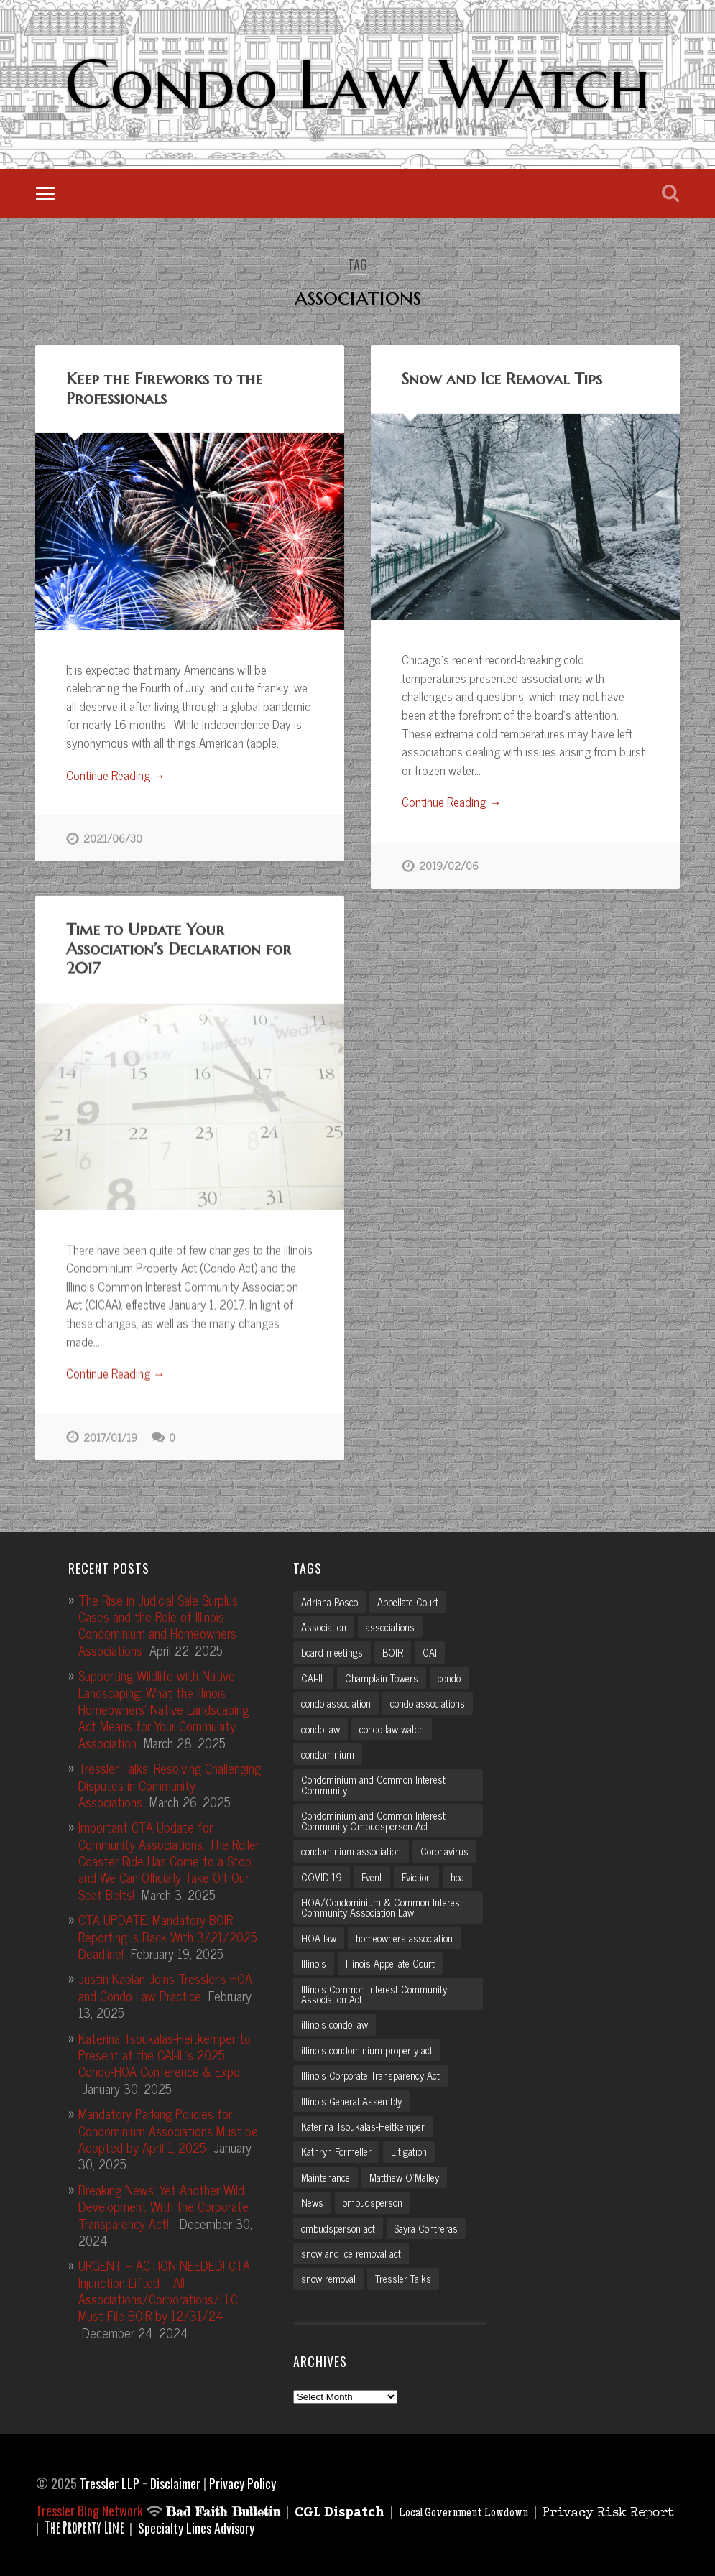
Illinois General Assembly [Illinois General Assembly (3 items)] (351, 2097)
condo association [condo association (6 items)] (336, 1700)
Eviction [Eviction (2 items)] (416, 1873)
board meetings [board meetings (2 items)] (332, 1649)
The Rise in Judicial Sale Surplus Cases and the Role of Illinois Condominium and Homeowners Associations (158, 1621)
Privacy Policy (242, 2480)
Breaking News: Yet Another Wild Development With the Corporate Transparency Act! (163, 2202)
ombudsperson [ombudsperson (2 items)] (372, 2199)
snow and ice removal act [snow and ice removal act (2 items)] (351, 2249)
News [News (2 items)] (312, 2199)
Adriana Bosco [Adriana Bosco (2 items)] (329, 1598)
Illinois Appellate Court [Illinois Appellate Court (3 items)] (390, 1959)
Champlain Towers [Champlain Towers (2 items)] (381, 1674)
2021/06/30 (112, 838)
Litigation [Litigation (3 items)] (409, 2148)
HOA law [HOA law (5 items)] (318, 1934)
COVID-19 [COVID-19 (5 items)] (321, 1873)
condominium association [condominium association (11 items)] (351, 1847)
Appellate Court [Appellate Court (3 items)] (407, 1598)
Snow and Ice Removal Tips (502, 379)
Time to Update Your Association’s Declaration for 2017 (178, 948)
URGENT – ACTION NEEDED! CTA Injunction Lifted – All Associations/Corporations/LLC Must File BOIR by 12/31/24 (164, 2287)
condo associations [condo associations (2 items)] (427, 1700)
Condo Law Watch (357, 84)
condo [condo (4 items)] (449, 1674)
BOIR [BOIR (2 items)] (392, 1649)
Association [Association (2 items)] (323, 1623)
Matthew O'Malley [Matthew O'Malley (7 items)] (404, 2173)
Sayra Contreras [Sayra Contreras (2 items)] (426, 2224)
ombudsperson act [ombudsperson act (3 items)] (338, 2224)
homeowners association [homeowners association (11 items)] (404, 1934)
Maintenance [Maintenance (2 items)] (325, 2173)
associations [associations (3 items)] (390, 1623)
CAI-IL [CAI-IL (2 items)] (313, 1674)
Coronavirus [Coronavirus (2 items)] (444, 1847)
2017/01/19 (110, 1436)
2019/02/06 (449, 865)
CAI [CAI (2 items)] (430, 1649)
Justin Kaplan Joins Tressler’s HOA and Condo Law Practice (165, 1984)
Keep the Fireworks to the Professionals (164, 388)
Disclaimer (175, 2480)
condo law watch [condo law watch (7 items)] (391, 1725)
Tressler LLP (109, 2480)
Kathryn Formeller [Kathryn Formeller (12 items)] (336, 2148)
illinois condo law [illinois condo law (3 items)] (334, 2021)
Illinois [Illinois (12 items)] (313, 1959)
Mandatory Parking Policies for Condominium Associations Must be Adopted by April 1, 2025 (168, 2127)
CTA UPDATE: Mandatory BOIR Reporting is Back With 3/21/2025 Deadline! (167, 1933)
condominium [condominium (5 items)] (327, 1750)
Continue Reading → (115, 775)
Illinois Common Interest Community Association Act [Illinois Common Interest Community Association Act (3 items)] (374, 1990)
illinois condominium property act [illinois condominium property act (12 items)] (367, 2046)
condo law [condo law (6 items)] (320, 1725)
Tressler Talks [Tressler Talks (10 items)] (403, 2275)
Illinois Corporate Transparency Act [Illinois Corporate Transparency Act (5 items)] (370, 2071)
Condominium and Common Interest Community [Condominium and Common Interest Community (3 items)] (373, 1781)
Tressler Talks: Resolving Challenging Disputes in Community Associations (169, 1781)
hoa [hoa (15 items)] (457, 1873)
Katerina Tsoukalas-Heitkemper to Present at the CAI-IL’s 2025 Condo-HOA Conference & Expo (164, 2051)
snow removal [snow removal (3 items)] (328, 2275)
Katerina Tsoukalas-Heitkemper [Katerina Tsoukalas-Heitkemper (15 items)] (363, 2122)
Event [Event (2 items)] (371, 1873)
